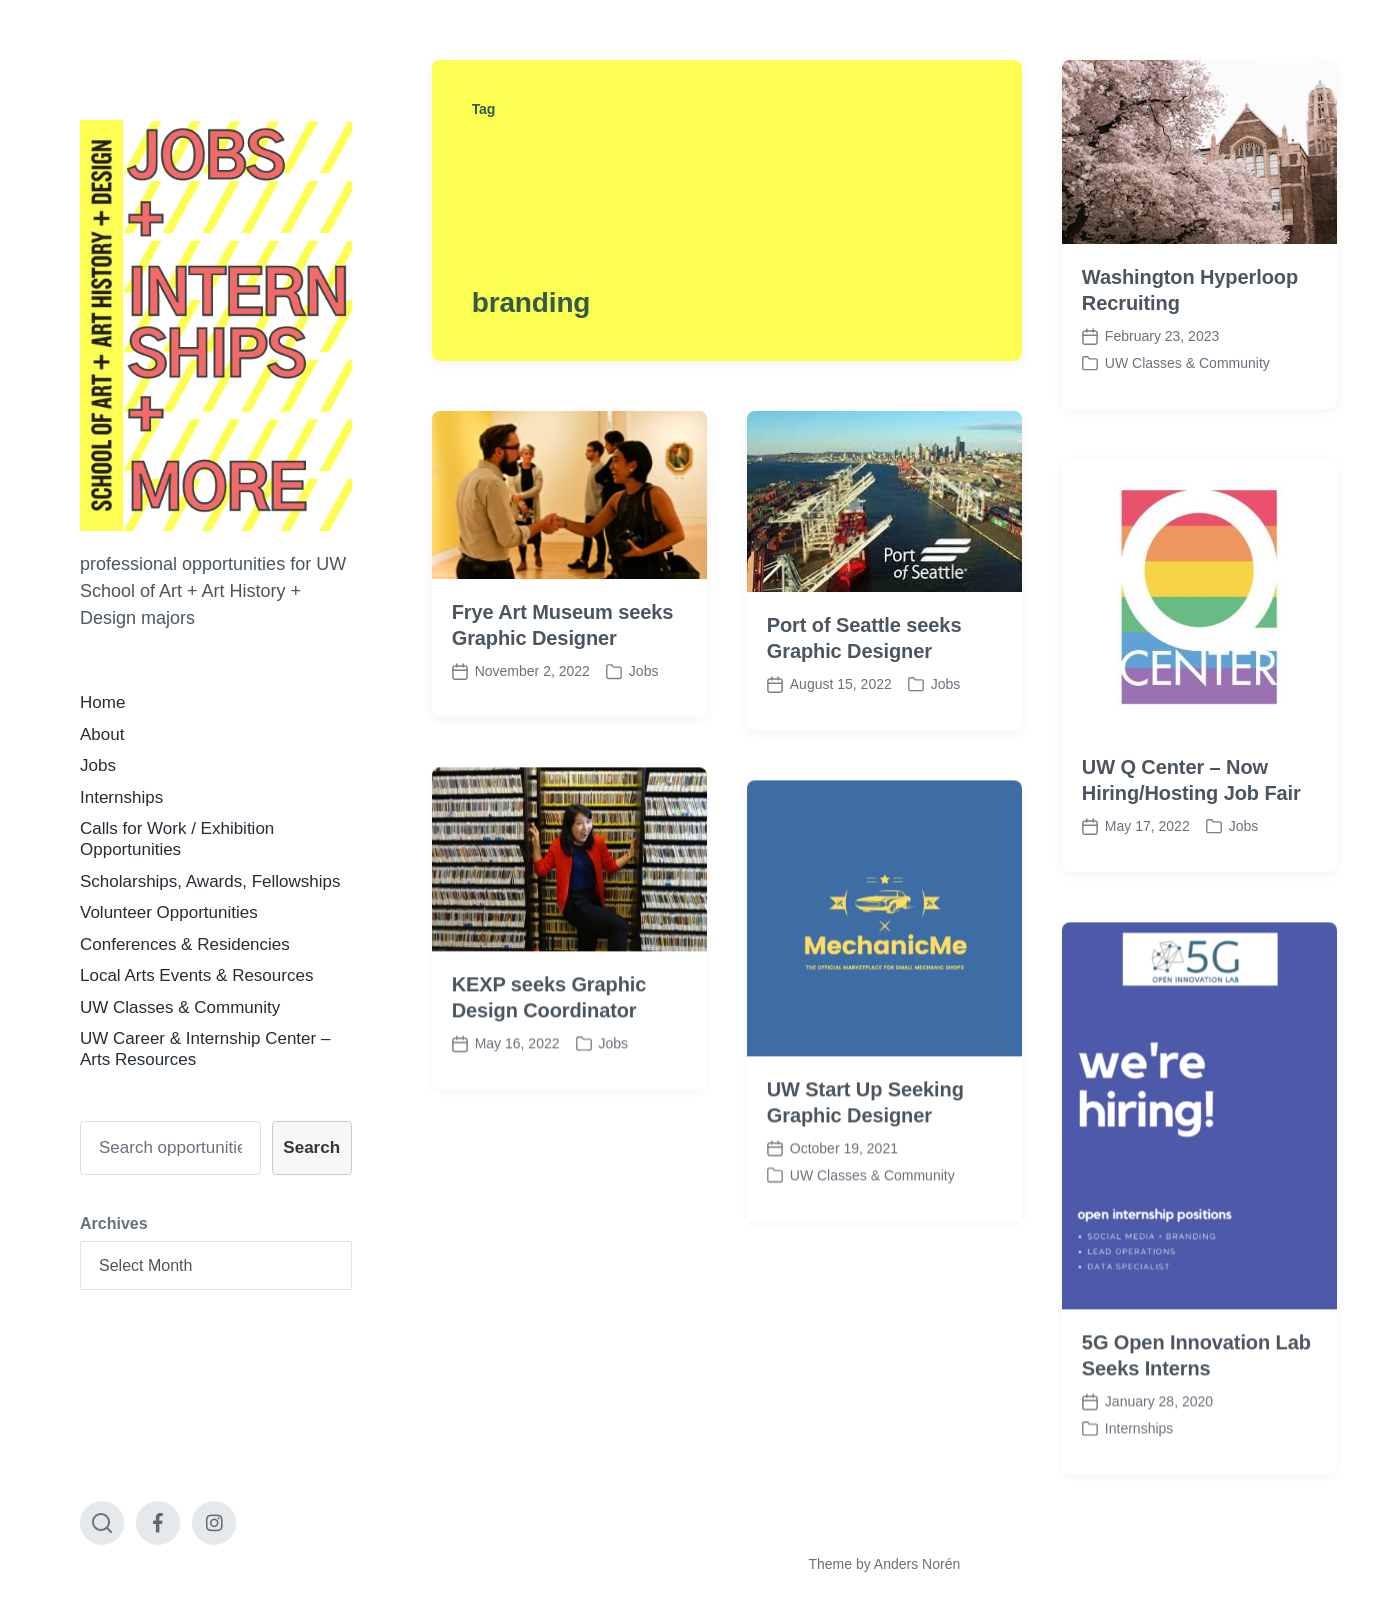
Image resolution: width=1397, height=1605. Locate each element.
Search (311, 1147)
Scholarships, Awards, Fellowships (210, 881)
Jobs (98, 765)
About (102, 734)
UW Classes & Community (180, 1007)
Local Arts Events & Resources (196, 975)
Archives (114, 1223)
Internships (121, 797)
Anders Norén (917, 1564)
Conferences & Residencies (185, 944)
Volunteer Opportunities (169, 912)
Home (102, 702)
